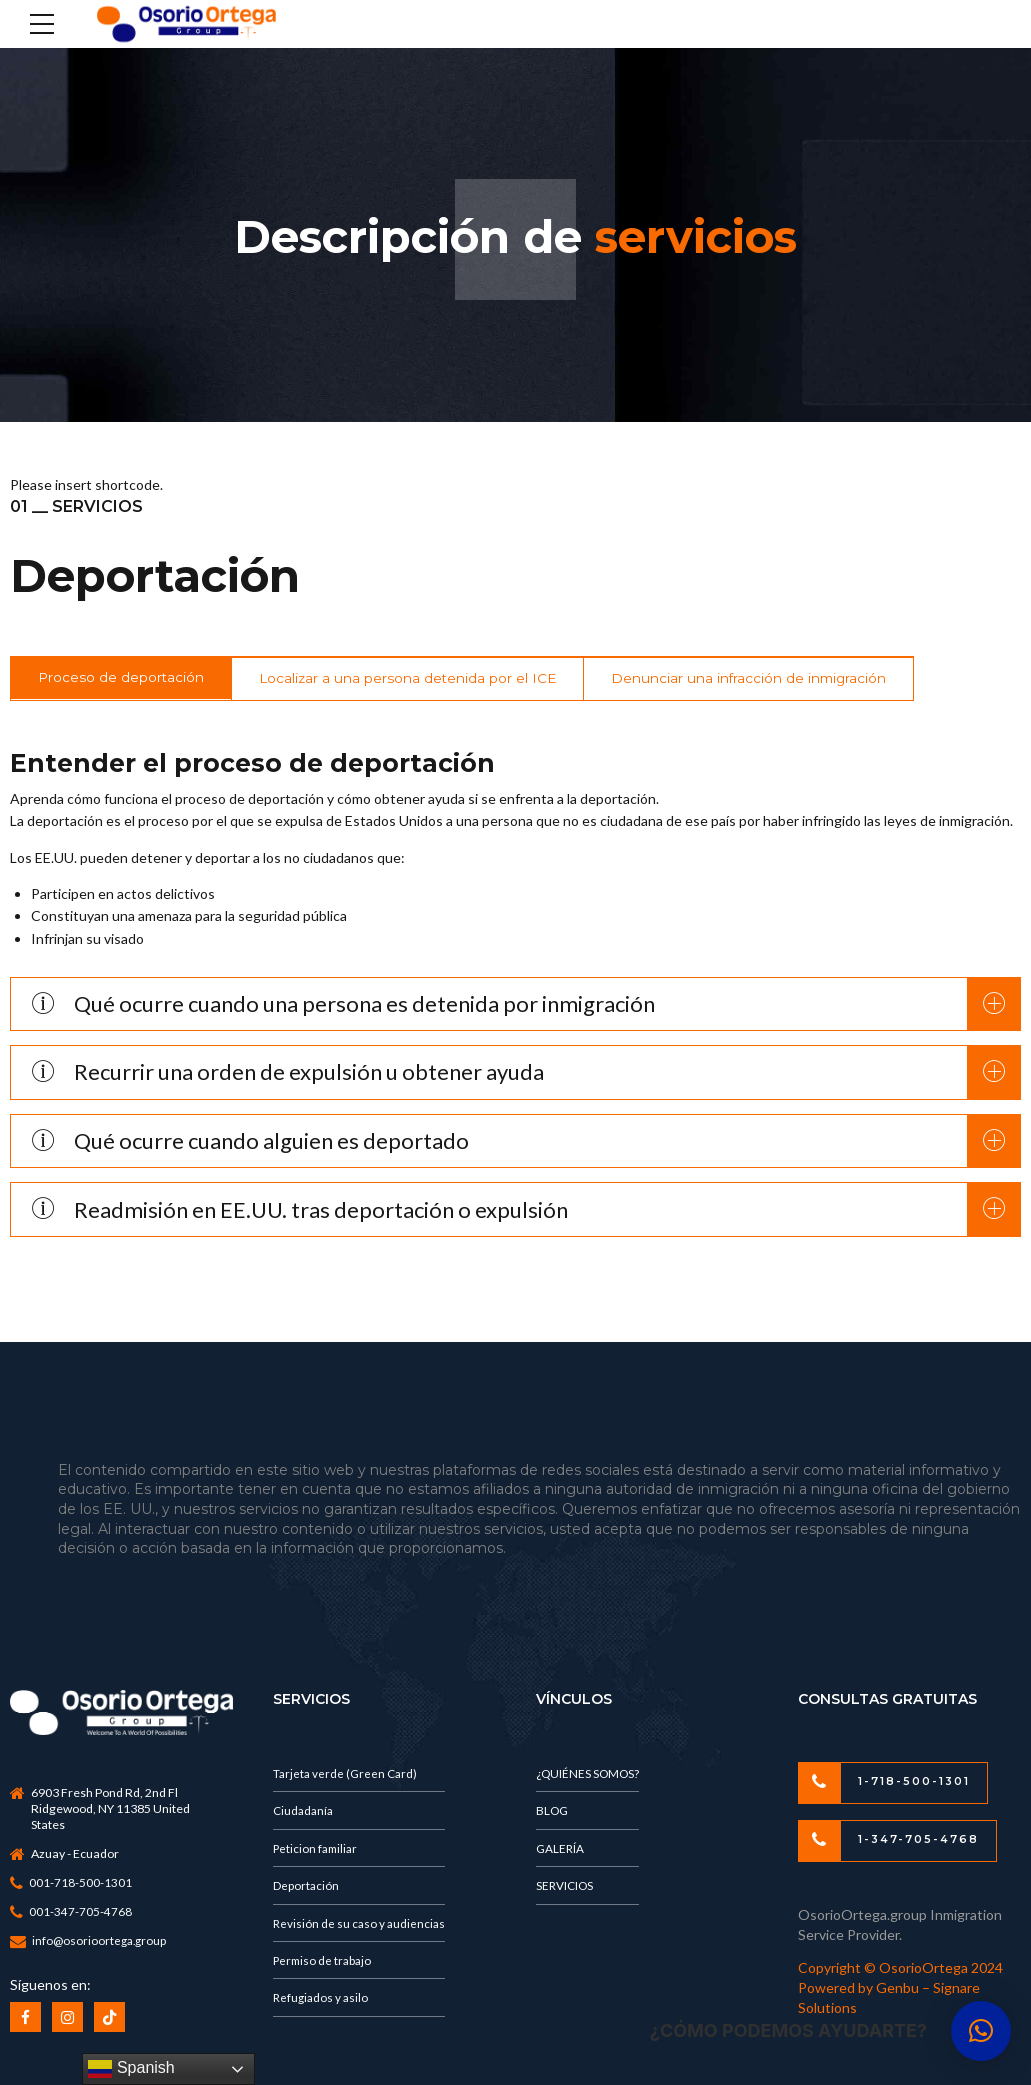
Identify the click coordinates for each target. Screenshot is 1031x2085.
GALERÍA (561, 1850)
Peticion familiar (317, 1850)
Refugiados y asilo (322, 2004)
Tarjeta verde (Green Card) (347, 1774)
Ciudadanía (305, 1812)
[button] (981, 2031)
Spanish (131, 2069)
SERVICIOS (566, 1889)
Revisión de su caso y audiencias (361, 1927)
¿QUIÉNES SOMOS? (589, 1774)
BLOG (553, 1812)
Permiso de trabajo (324, 1966)
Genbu (899, 1989)
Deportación (307, 1889)
